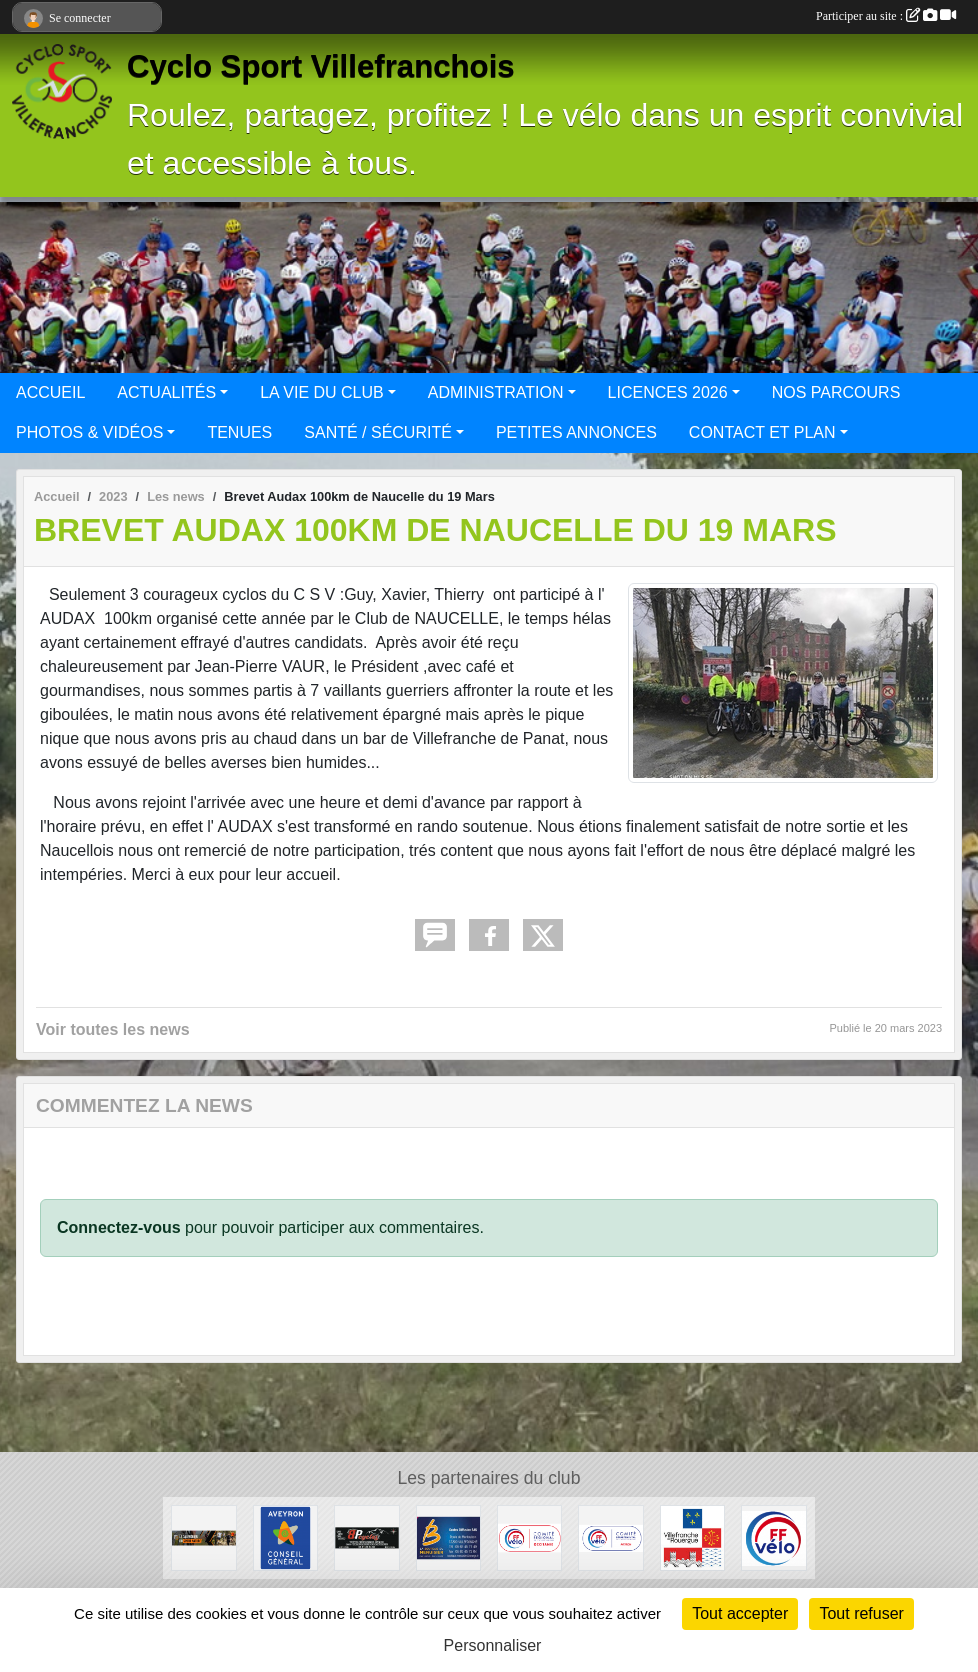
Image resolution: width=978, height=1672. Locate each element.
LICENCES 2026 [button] (668, 392)
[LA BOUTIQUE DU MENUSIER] (448, 1536)
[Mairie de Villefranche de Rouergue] (692, 1536)
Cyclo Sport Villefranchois (321, 66)
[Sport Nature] (203, 1536)
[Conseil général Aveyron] (285, 1536)
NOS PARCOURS (836, 392)
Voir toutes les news (113, 1029)
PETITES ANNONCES (576, 432)
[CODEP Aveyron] (610, 1536)
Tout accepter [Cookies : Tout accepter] (740, 1613)
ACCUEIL (50, 392)
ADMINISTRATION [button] (496, 392)
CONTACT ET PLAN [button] (762, 432)
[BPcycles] (366, 1536)
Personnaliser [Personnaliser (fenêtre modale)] (493, 1645)
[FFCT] (773, 1536)
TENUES (239, 432)
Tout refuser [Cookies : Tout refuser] (861, 1613)
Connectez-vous (119, 1227)
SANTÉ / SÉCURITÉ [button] (378, 432)
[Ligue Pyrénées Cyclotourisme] (529, 1536)
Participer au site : (886, 16)
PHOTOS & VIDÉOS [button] (89, 432)
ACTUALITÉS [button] (166, 392)
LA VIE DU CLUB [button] (322, 392)
